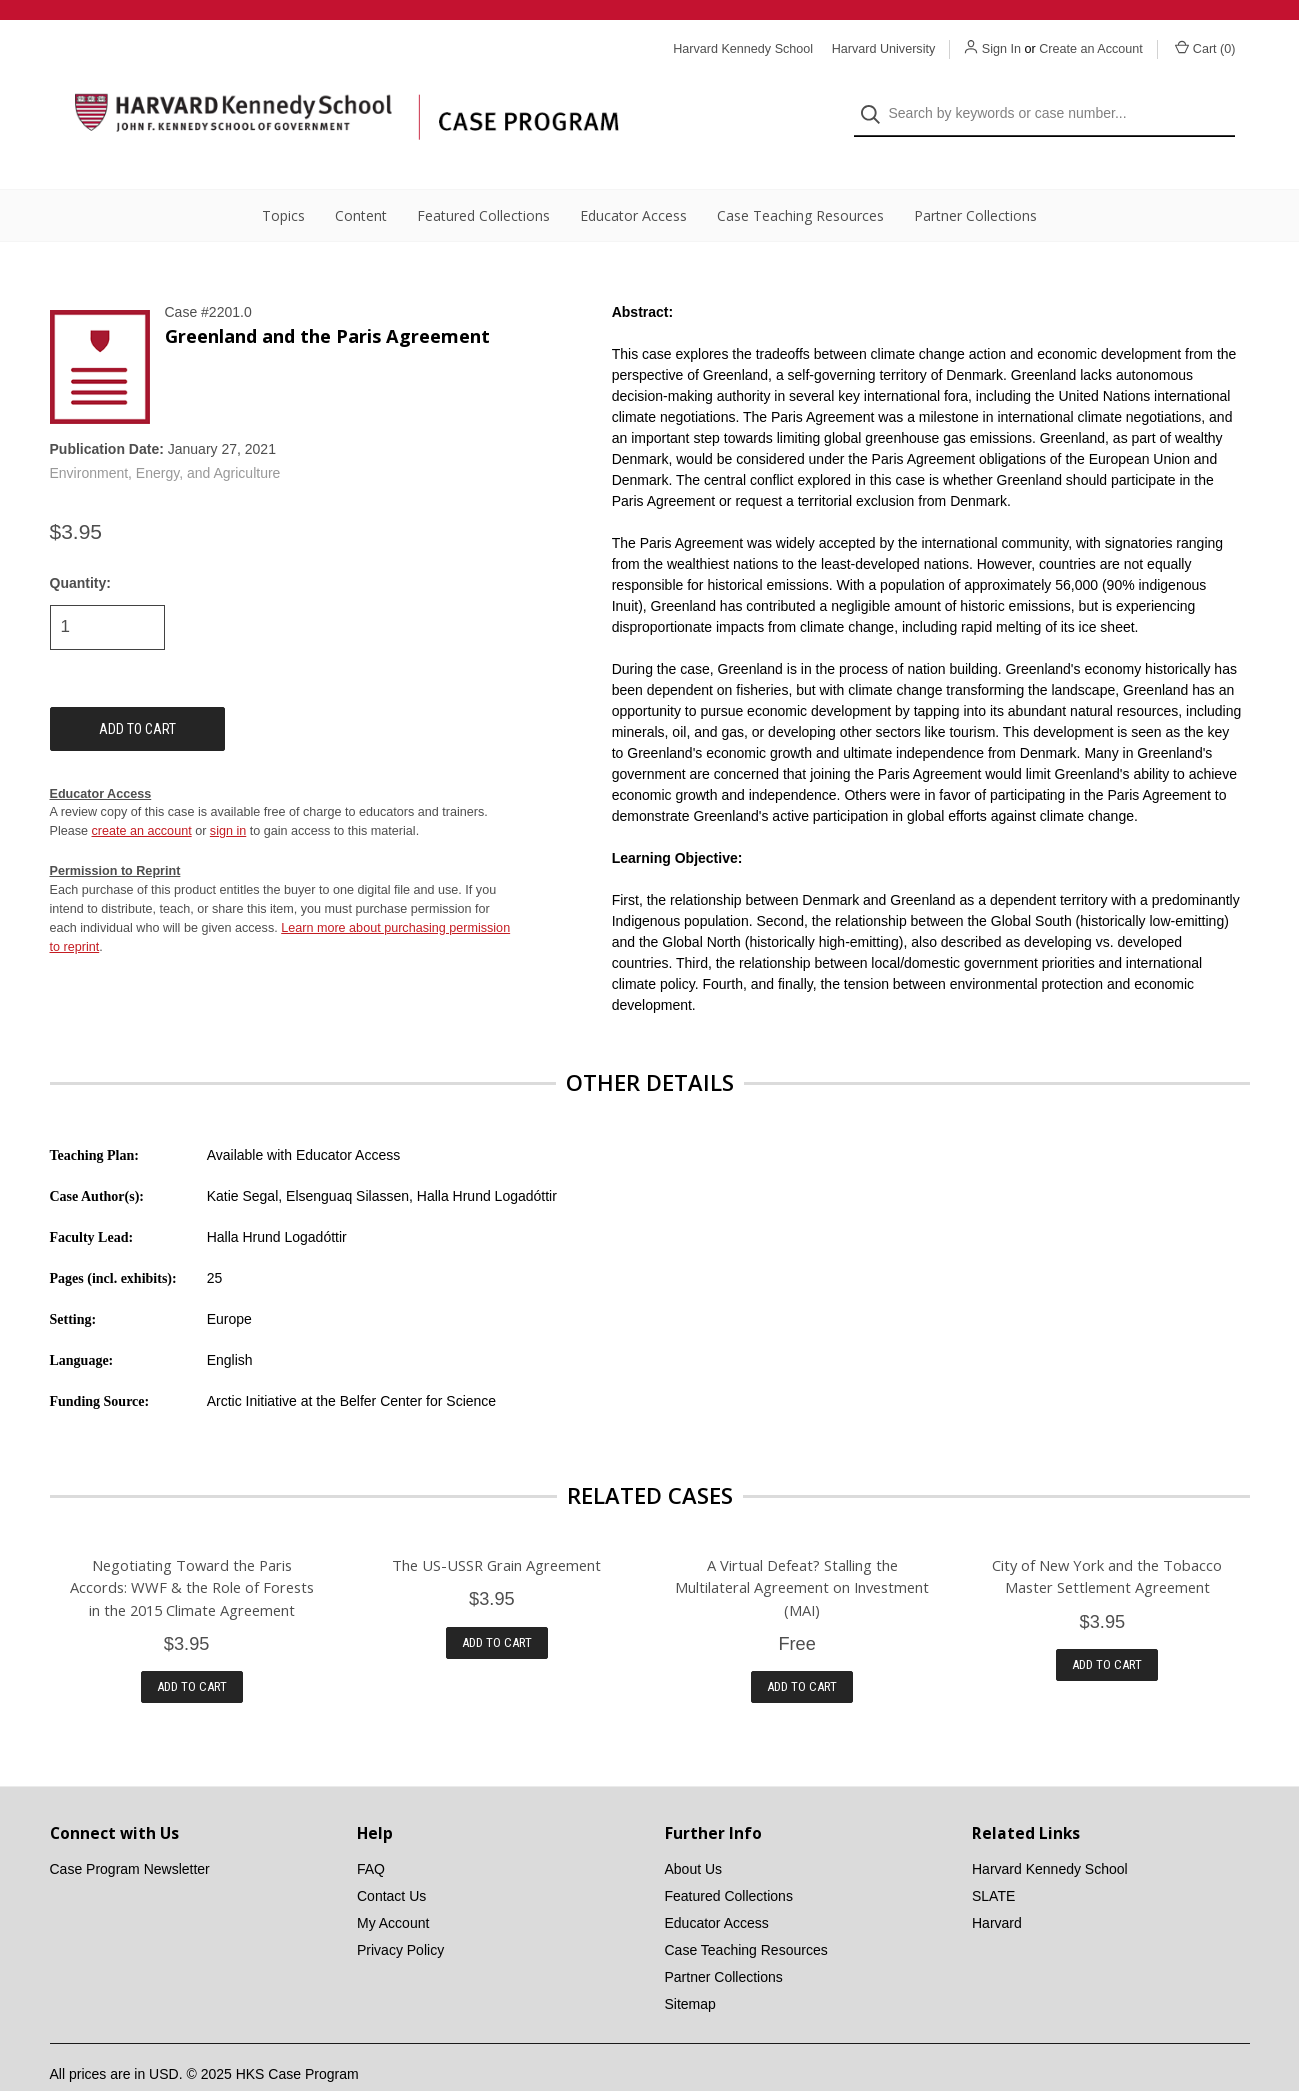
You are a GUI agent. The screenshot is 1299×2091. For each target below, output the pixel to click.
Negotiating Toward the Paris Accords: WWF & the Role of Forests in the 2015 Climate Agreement (192, 1552)
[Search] (876, 96)
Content (361, 180)
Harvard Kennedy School (1050, 1833)
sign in (228, 796)
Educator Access (633, 180)
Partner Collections (975, 180)
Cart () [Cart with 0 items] (1205, 48)
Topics (283, 180)
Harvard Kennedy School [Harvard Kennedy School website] (743, 49)
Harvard (997, 1887)
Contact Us (391, 1860)
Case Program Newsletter (130, 1833)
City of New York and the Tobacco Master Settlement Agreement (1107, 1541)
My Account (393, 1887)
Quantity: (80, 547)
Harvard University (884, 49)
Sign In (1001, 49)
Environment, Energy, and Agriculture (165, 438)
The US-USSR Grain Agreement (496, 1530)
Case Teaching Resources (800, 180)
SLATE (993, 1860)
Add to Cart (192, 1650)
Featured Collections (483, 180)
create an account (142, 796)
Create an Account (1091, 49)
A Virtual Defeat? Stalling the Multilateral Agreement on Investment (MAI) (802, 1552)
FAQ (371, 1833)
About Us (694, 1833)
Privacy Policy (400, 1914)
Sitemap (690, 1968)
